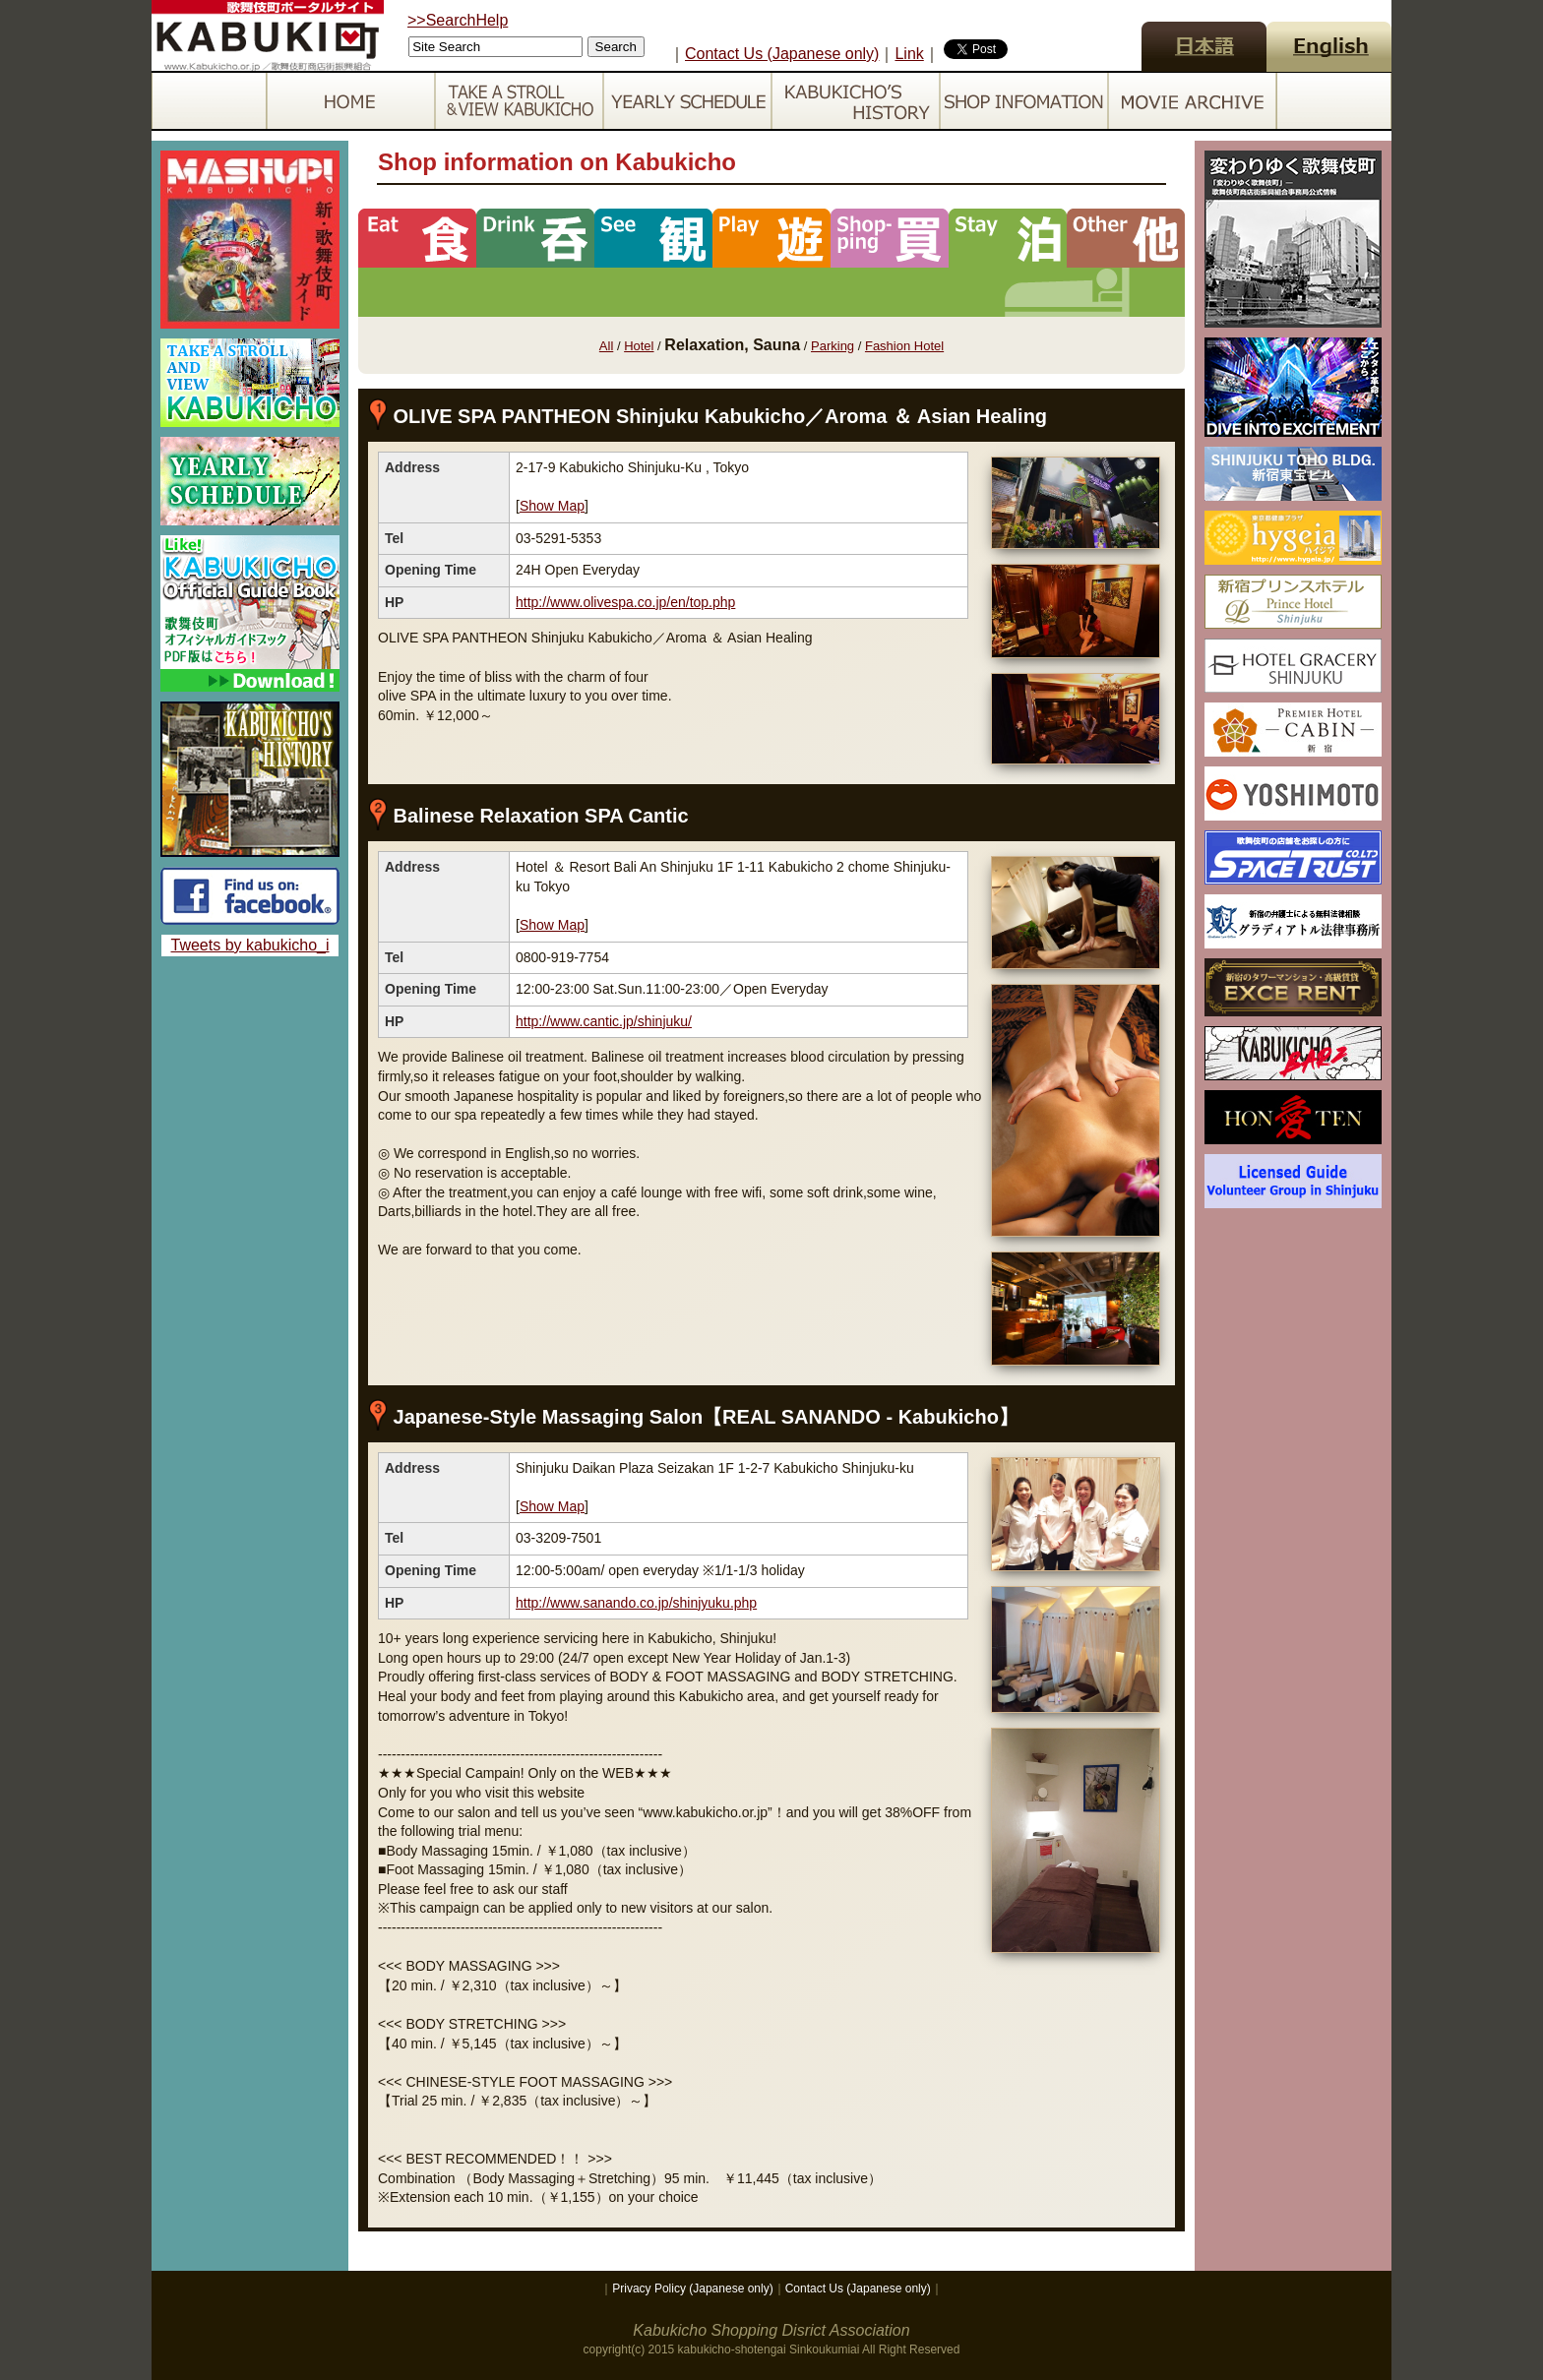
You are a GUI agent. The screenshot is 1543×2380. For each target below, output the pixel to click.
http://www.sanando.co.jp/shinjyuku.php (636, 1603)
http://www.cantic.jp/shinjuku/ (604, 1021)
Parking (832, 345)
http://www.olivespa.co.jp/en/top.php (625, 602)
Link (909, 53)
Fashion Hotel (904, 345)
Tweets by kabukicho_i (250, 945)
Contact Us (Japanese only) (782, 53)
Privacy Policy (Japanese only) (692, 2288)
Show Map (552, 506)
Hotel (638, 345)
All (606, 345)
